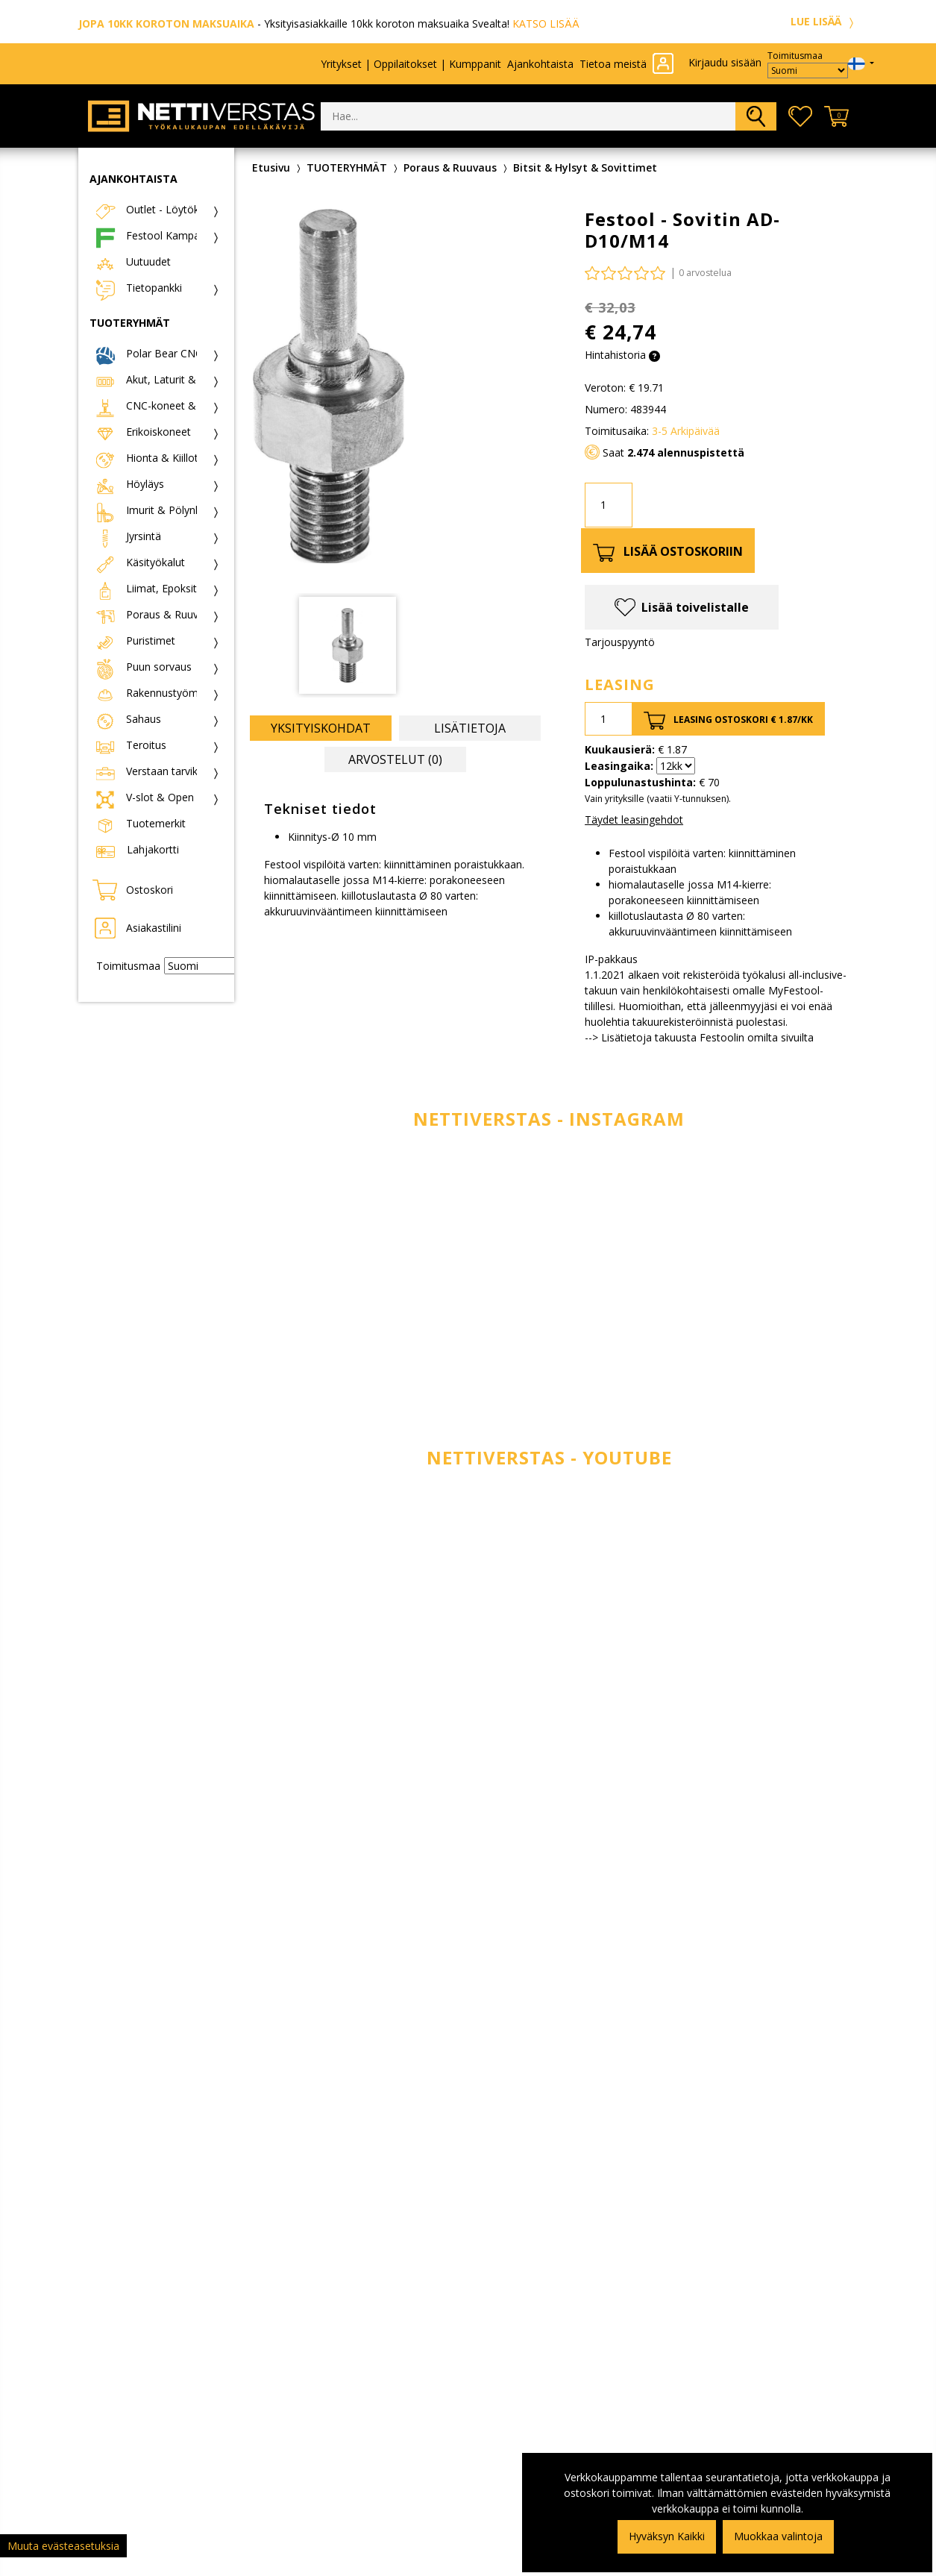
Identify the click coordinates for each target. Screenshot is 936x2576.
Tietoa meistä (613, 64)
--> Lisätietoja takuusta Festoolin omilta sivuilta (699, 1037)
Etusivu (271, 167)
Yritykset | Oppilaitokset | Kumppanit (411, 64)
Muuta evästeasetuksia (63, 2546)
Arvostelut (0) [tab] (395, 759)
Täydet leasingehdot (634, 819)
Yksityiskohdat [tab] (321, 728)
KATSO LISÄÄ (545, 23)
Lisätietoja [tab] (470, 728)
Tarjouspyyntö (620, 642)
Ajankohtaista (540, 64)
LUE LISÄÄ (824, 21)
